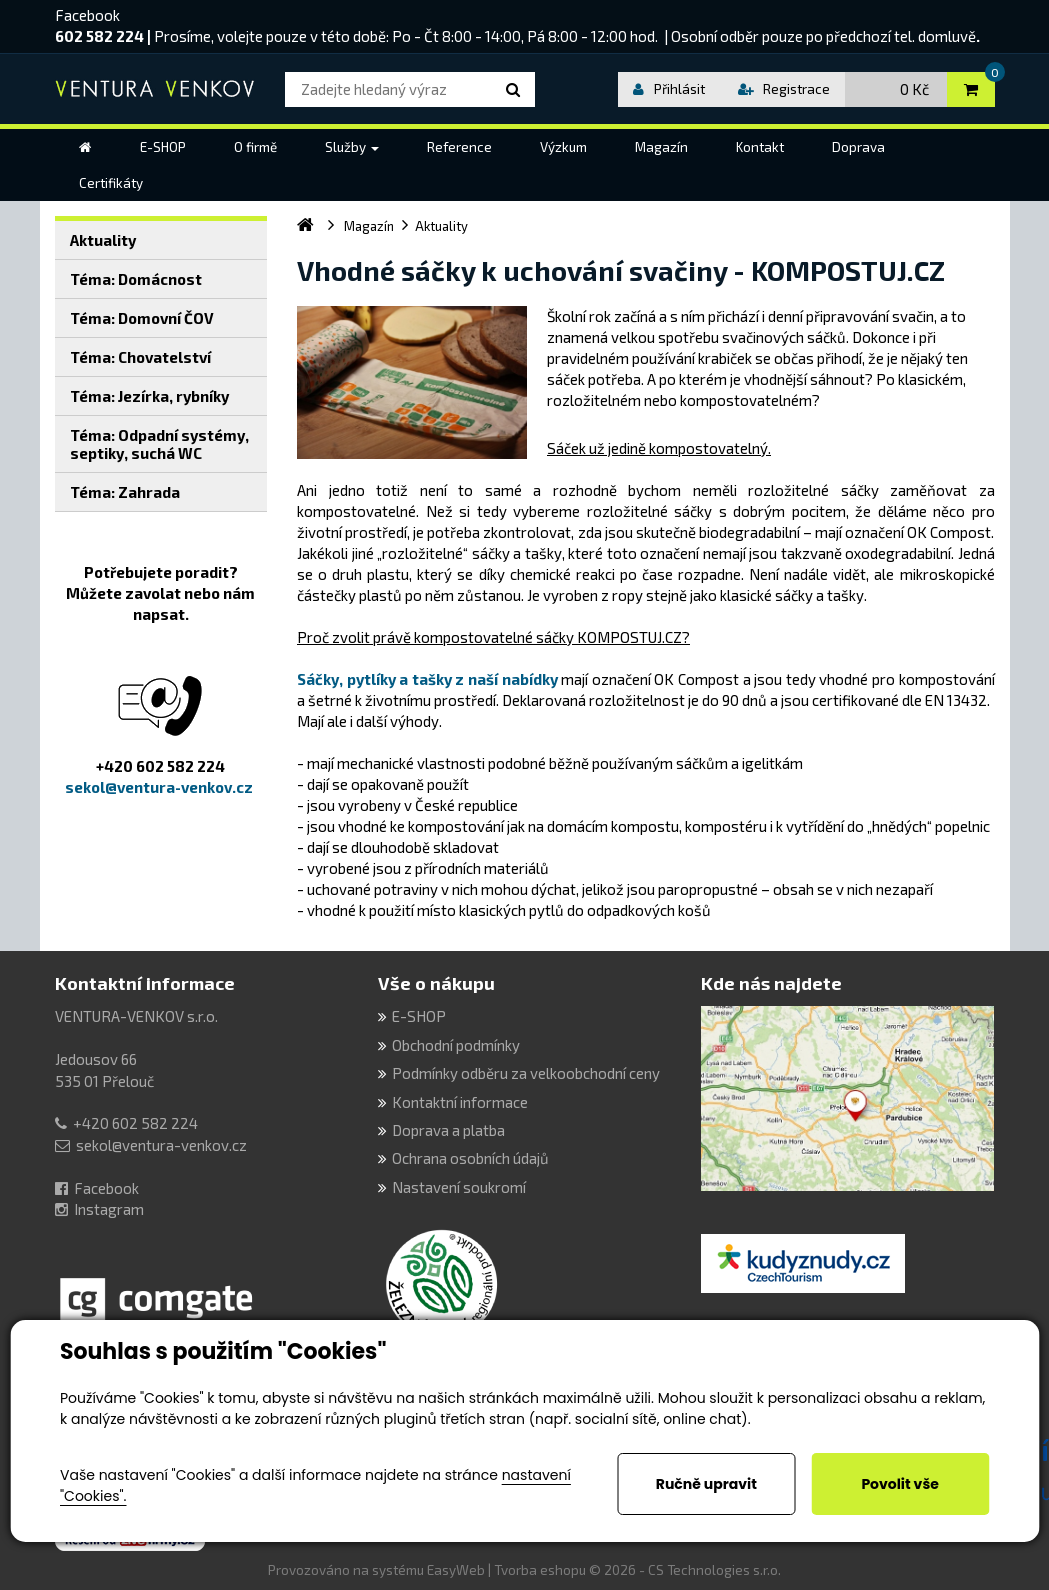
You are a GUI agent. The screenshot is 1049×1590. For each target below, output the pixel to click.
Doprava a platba (448, 1130)
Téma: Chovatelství (140, 357)
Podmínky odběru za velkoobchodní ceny (526, 1073)
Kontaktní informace (145, 983)
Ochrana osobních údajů (470, 1158)
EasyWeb (456, 1570)
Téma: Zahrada (125, 492)
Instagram (109, 1209)
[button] (352, 147)
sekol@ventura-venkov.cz (161, 1145)
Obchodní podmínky (456, 1045)
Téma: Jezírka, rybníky (149, 396)
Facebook (87, 15)
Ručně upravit (706, 1484)
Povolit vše (899, 1484)
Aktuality (103, 240)
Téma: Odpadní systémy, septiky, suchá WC (159, 444)
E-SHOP (419, 1016)
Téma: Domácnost (136, 279)
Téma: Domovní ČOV (142, 318)
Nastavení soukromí (459, 1187)
